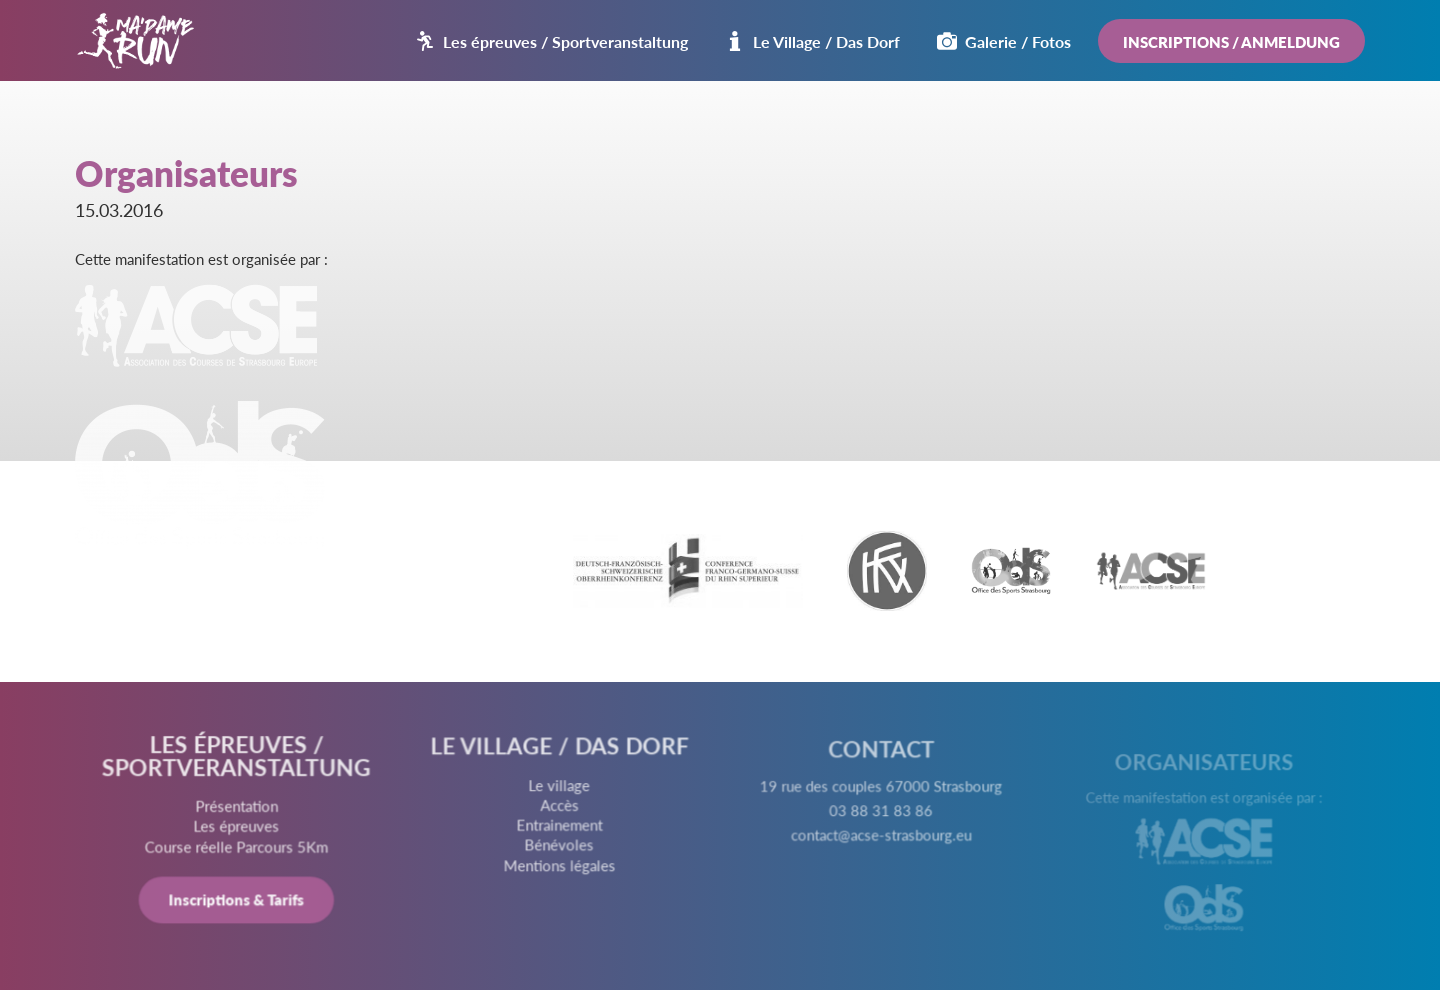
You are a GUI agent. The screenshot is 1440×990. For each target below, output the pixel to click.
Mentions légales (560, 869)
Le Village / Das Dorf (812, 41)
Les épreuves (239, 828)
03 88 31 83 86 (880, 820)
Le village (559, 792)
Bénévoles (559, 850)
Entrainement (559, 830)
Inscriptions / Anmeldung (1231, 41)
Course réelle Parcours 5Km (239, 848)
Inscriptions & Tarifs (238, 901)
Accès (559, 811)
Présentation (238, 809)
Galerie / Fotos (1004, 41)
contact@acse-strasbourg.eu (880, 843)
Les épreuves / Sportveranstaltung (551, 41)
